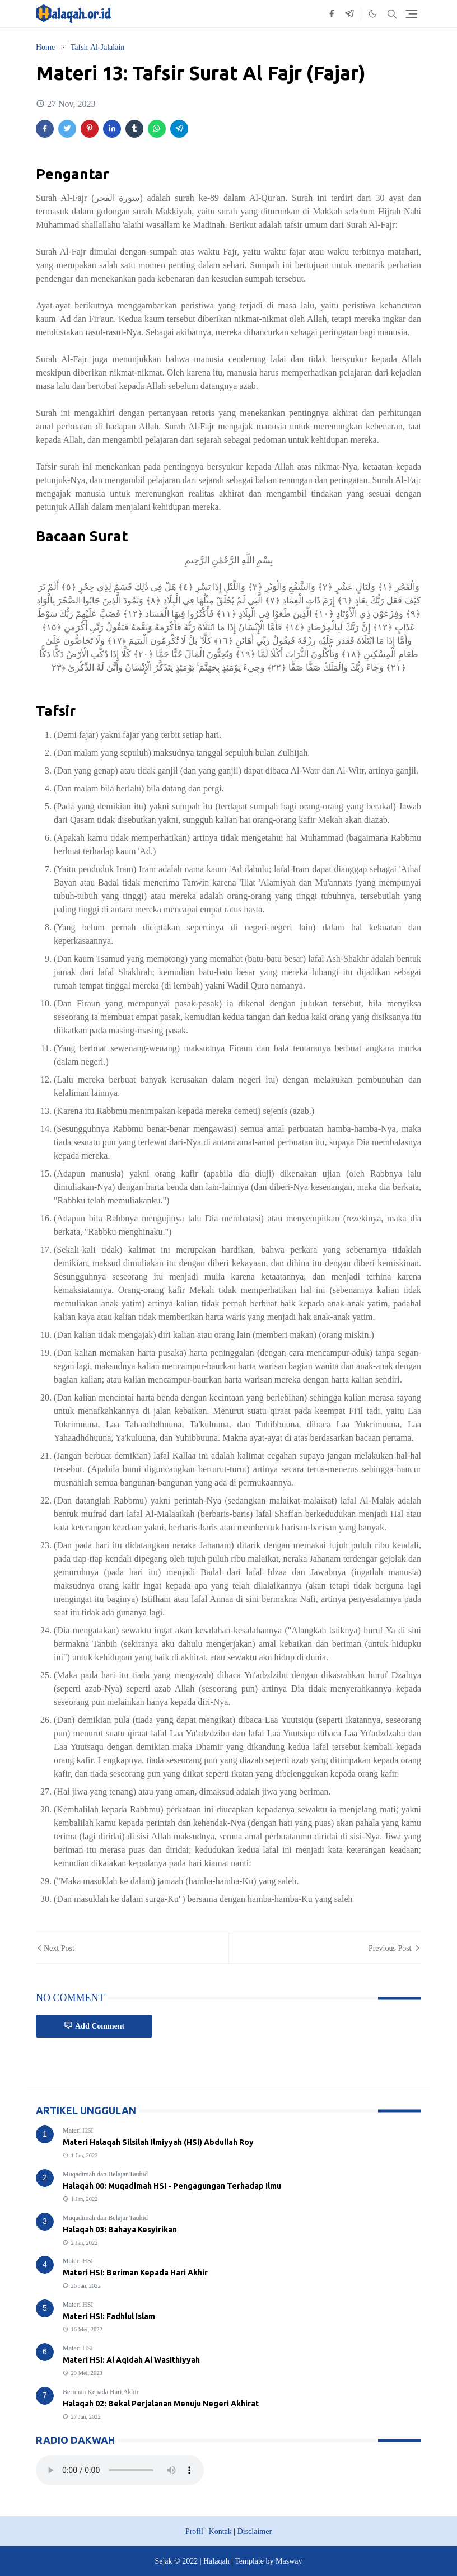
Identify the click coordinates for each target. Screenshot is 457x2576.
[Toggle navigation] (411, 14)
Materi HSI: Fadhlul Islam (109, 2316)
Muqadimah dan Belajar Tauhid (105, 2174)
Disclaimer (254, 2531)
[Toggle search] (392, 14)
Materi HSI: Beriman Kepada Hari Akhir (135, 2272)
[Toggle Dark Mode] (372, 13)
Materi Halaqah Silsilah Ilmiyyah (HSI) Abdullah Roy (158, 2142)
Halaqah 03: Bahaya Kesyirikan (120, 2229)
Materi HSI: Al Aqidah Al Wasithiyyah (131, 2359)
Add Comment (94, 2025)
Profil (194, 2531)
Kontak (220, 2531)
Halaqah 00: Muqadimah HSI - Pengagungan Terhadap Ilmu (172, 2185)
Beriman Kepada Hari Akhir (101, 2392)
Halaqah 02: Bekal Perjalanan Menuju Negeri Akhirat (161, 2403)
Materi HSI (78, 2130)
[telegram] (349, 14)
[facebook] (332, 14)
